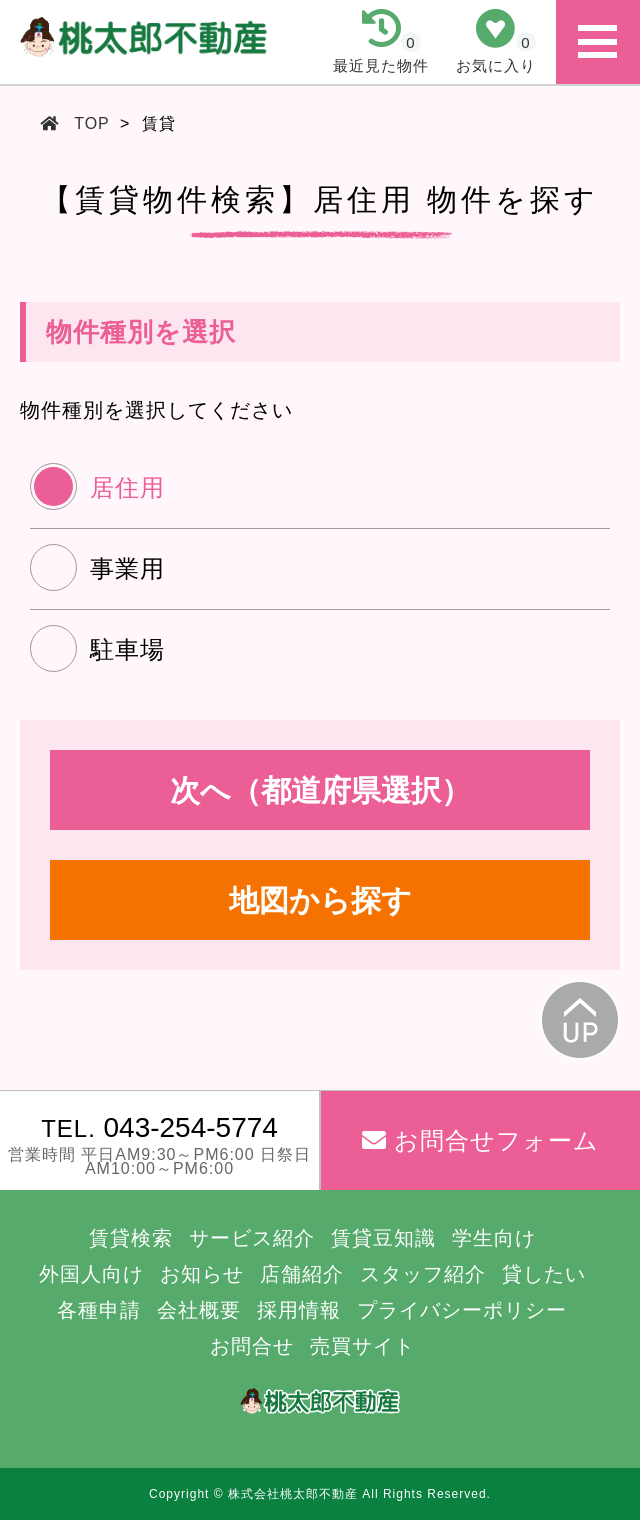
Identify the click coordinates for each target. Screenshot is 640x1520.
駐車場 (127, 649)
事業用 (127, 568)
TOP (92, 123)
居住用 (127, 487)
